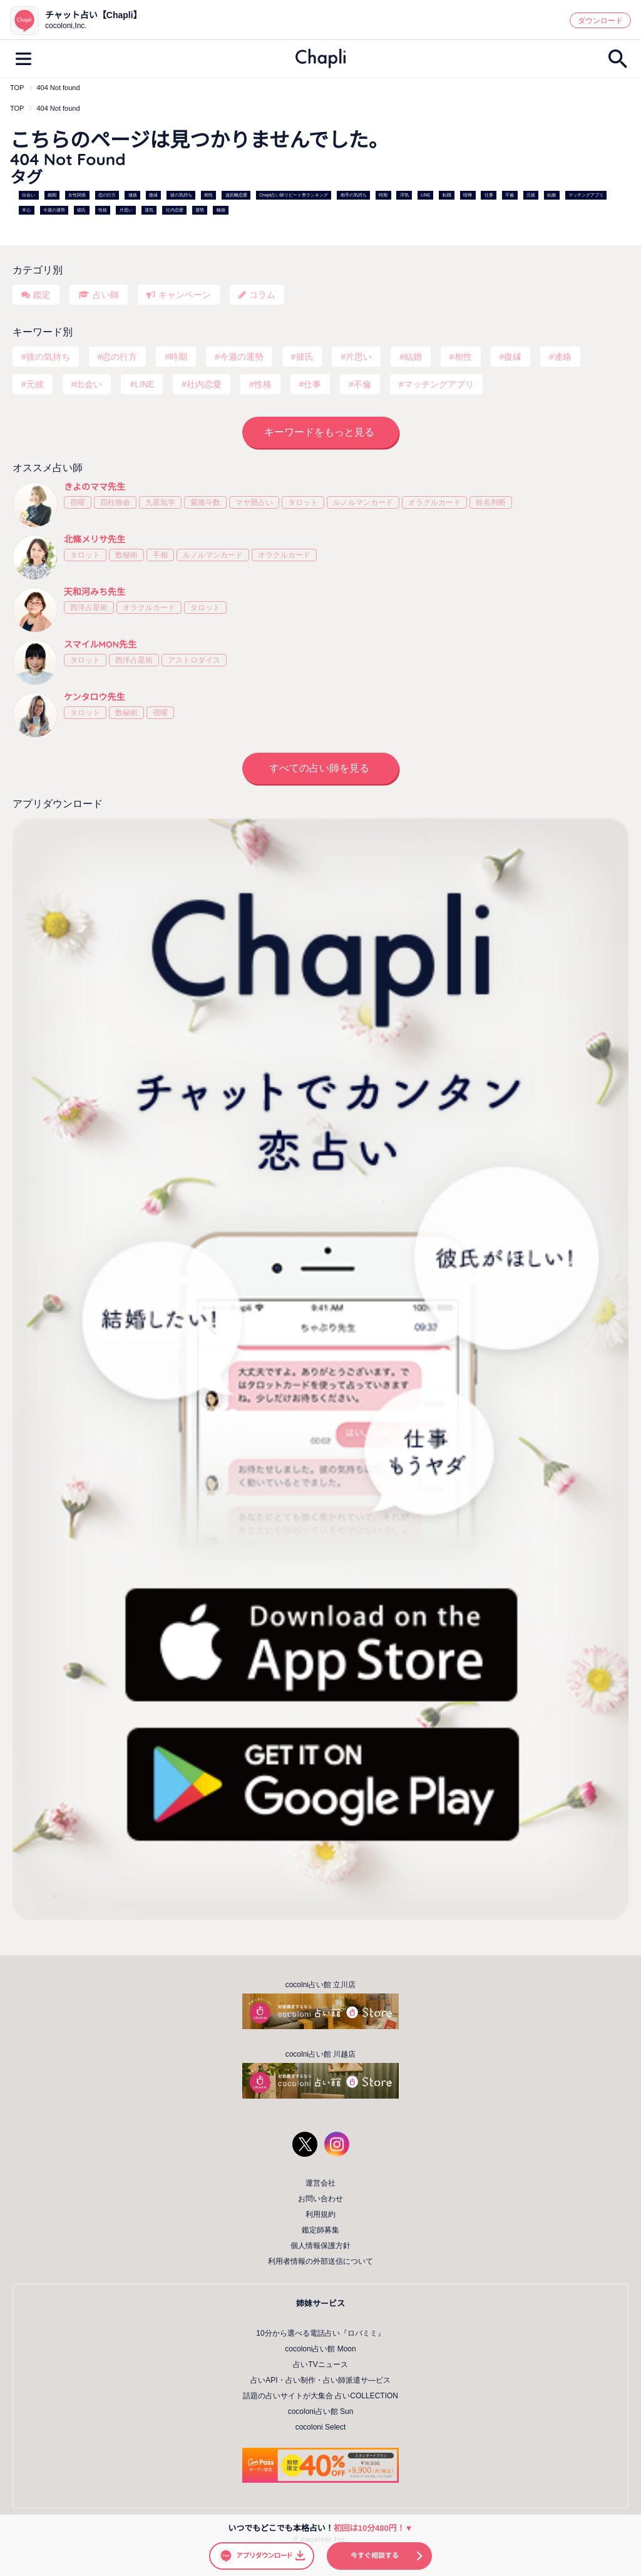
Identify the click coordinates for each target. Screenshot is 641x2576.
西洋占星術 (89, 607)
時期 (383, 195)
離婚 (221, 210)
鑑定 (42, 295)
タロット (303, 502)
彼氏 (81, 210)
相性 (208, 195)
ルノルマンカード (363, 502)
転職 (447, 195)
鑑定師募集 (320, 2230)
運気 (149, 210)
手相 (160, 555)
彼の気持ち (181, 195)
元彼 (530, 195)
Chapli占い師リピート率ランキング (293, 195)
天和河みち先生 (94, 592)
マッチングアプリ (585, 195)
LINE (425, 195)
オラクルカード (434, 502)
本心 (26, 210)
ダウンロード (600, 20)
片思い (126, 210)
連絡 (132, 195)
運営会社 (320, 2183)
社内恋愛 (174, 210)
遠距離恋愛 (236, 195)
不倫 (509, 195)
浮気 (404, 195)
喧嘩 (467, 195)
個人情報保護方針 (320, 2245)
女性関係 (77, 195)
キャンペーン (184, 295)
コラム (262, 295)
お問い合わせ (320, 2198)
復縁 (153, 195)
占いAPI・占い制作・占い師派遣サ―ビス (320, 2380)
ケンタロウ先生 (94, 697)
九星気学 (160, 502)
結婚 (551, 195)
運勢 (199, 210)
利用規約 (320, 2214)
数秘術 (126, 555)
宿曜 (77, 502)
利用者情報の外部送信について (320, 2261)
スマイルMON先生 (100, 644)
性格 (102, 210)
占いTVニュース (320, 2364)
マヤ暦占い (254, 502)
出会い (28, 195)
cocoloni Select (320, 2427)
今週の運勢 (54, 210)
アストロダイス (194, 660)
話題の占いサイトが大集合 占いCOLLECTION (320, 2395)
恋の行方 (107, 195)
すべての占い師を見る (319, 768)
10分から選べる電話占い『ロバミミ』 (320, 2333)
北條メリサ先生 (94, 539)
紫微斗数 (205, 502)
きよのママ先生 (94, 486)
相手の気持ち (354, 195)
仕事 (489, 195)
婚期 (52, 195)
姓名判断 (491, 502)
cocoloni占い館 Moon (320, 2348)
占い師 (106, 295)
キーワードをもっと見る (319, 432)
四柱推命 (115, 502)
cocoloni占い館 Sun (321, 2411)
